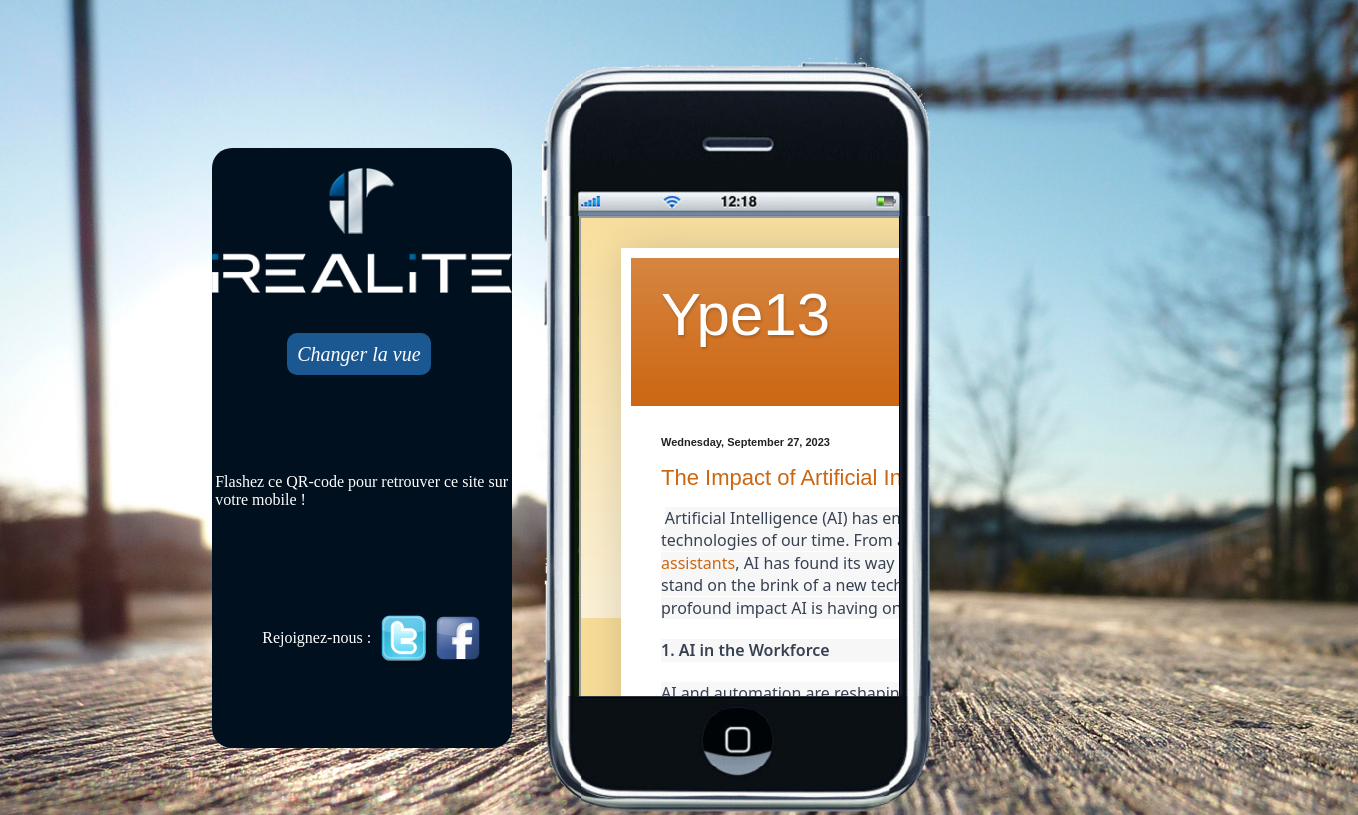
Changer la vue (358, 354)
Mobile (741, 458)
